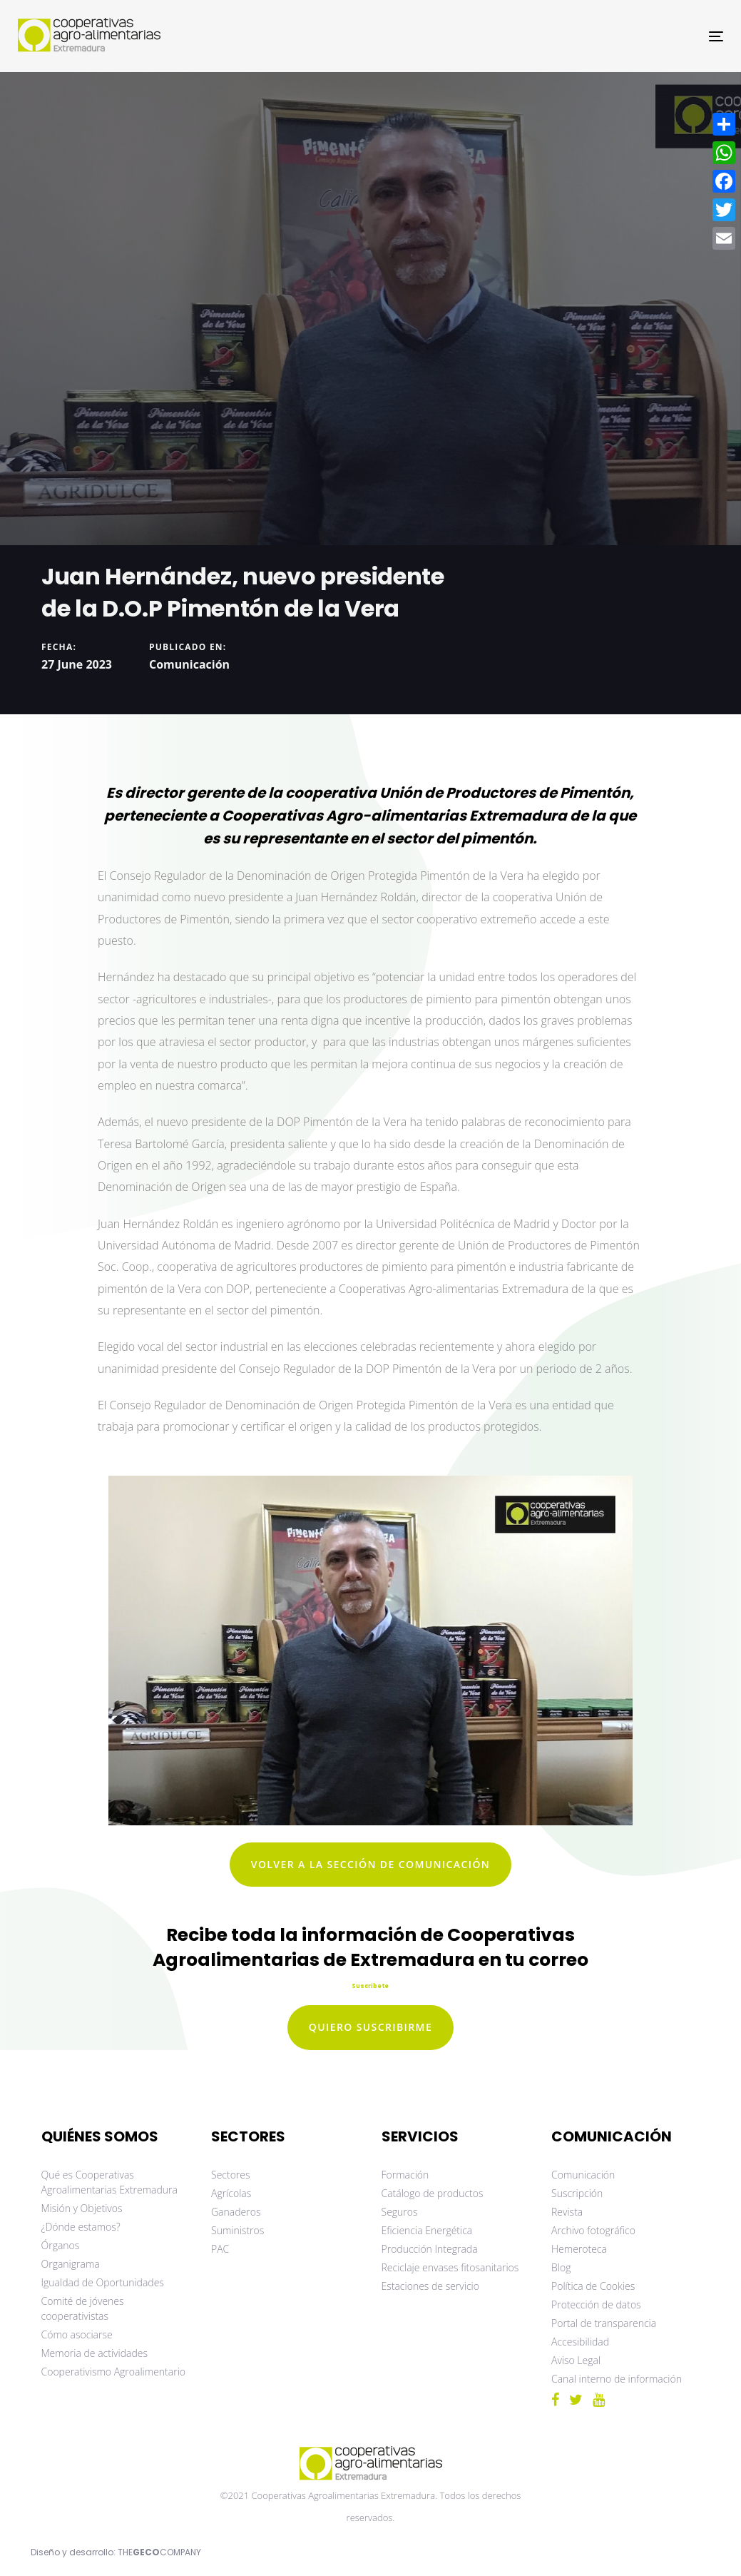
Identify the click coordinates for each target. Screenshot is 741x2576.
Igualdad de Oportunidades (102, 2282)
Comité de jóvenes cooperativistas (82, 2308)
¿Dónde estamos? (81, 2226)
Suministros (237, 2230)
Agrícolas (231, 2193)
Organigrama (70, 2264)
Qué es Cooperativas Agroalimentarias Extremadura (109, 2182)
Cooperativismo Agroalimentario (113, 2371)
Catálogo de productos (433, 2193)
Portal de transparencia (603, 2323)
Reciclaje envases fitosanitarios (450, 2267)
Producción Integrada (430, 2249)
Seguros (400, 2211)
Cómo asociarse (77, 2334)
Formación (405, 2174)
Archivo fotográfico (593, 2230)
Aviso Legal (576, 2360)
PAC (220, 2249)
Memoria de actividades (94, 2353)
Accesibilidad (580, 2341)
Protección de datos (596, 2304)
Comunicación (188, 664)
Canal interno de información (616, 2378)
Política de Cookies (593, 2286)
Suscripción (577, 2193)
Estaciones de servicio (430, 2286)
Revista (567, 2211)
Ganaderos (235, 2211)
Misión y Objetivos (82, 2208)
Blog (561, 2267)
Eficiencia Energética (427, 2230)
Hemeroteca (579, 2249)
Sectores (230, 2174)
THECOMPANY (159, 2552)
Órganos (60, 2245)
